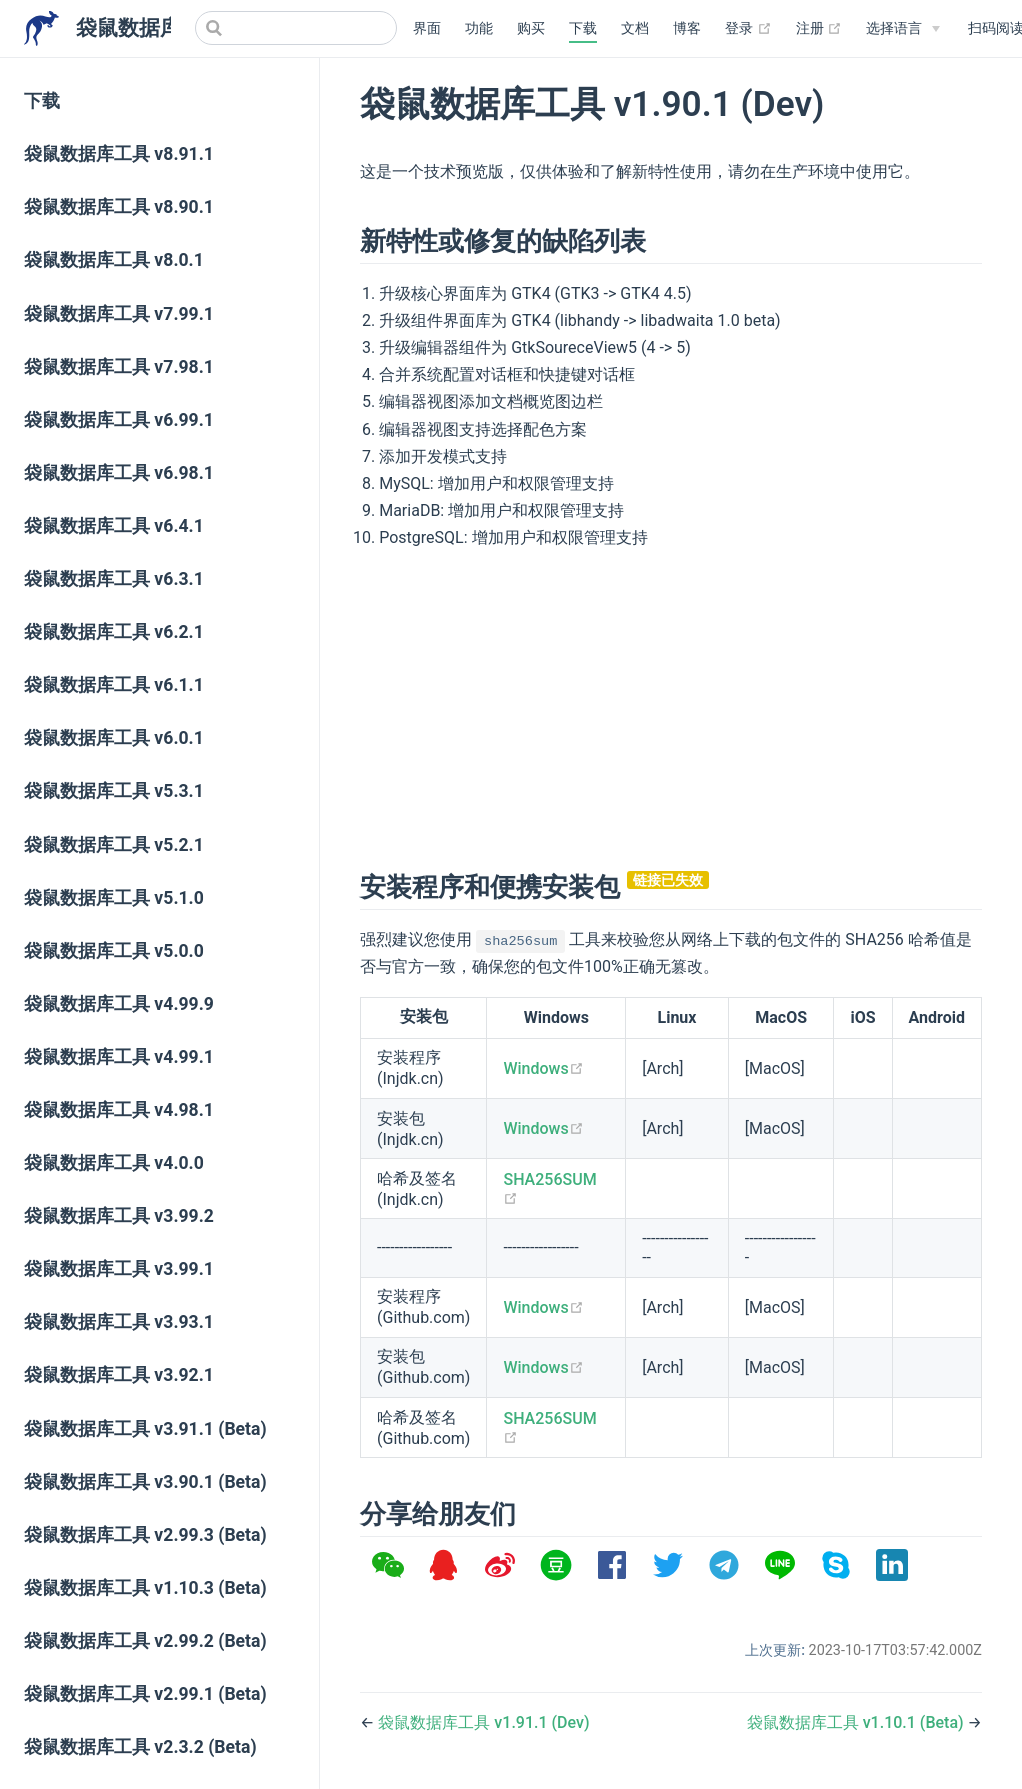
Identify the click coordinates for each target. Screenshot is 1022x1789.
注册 (819, 29)
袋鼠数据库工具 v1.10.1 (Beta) (857, 1722)
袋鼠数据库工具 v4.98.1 (119, 1110)
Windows (543, 1068)
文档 (635, 28)
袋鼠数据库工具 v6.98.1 (119, 473)
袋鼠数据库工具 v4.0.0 (114, 1163)
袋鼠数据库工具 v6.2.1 (114, 632)
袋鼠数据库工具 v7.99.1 (119, 314)
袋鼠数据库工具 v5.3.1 (114, 791)
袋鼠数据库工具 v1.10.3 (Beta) (145, 1588)
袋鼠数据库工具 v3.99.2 (119, 1216)
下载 (583, 28)
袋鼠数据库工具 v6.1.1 (114, 685)
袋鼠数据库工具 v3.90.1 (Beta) (145, 1482)
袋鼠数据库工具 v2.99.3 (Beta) (145, 1535)
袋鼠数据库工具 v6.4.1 (114, 526)
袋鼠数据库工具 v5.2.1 (114, 845)
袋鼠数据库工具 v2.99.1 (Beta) (145, 1694)
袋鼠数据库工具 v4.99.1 (119, 1057)
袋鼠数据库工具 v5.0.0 (114, 951)
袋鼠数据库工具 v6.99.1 (119, 420)
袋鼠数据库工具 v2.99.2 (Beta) (145, 1641)
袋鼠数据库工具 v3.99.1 (119, 1269)
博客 (687, 28)
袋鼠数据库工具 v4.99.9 (119, 1004)
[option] (388, 1565)
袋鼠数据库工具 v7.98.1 (119, 367)
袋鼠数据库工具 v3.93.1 (119, 1322)
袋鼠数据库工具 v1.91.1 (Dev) (483, 1722)
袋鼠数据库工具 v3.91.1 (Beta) (145, 1429)
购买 (531, 28)
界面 (427, 28)
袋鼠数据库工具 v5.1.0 (114, 898)
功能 (479, 28)
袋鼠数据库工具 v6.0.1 (114, 738)
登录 (748, 29)
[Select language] (903, 29)
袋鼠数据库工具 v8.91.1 (119, 154)
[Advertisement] (671, 707)
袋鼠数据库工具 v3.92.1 (119, 1375)
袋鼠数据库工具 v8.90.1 (119, 207)
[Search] (296, 28)
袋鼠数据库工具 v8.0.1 (114, 260)
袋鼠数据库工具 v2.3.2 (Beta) (140, 1747)
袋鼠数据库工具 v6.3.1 (114, 579)
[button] (388, 1565)
